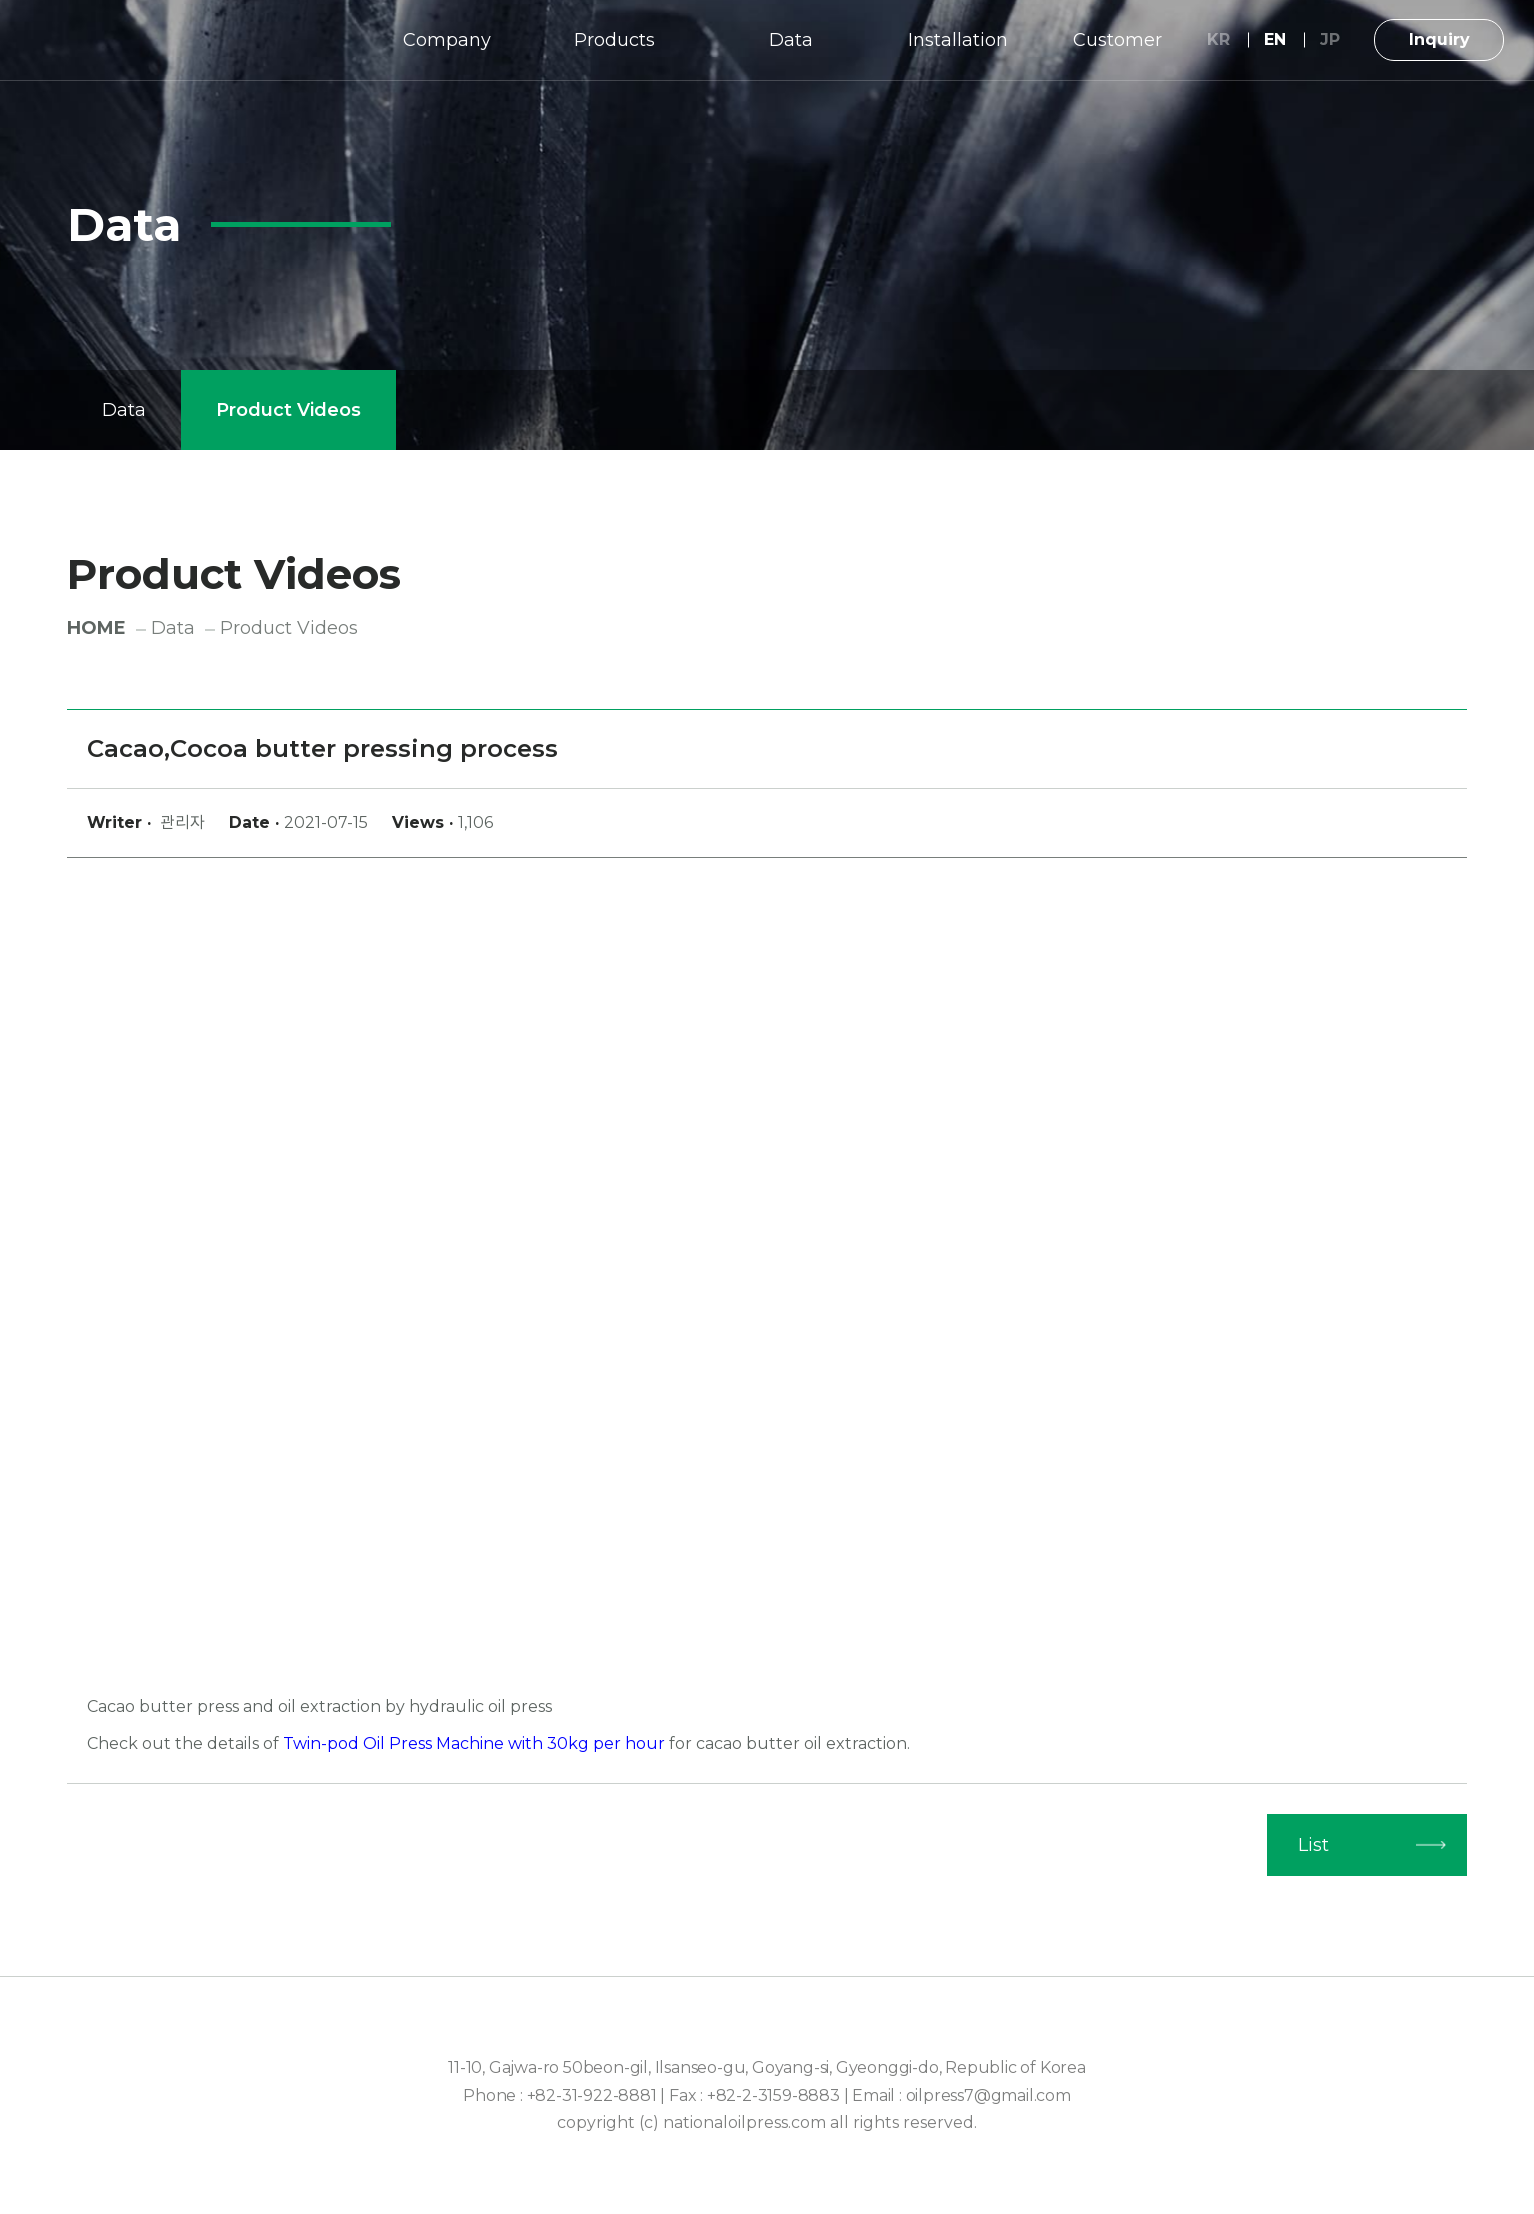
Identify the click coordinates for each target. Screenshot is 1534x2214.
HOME (96, 628)
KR (1218, 39)
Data (791, 40)
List (1313, 1845)
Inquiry (1439, 39)
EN (1275, 39)
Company (447, 40)
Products (614, 40)
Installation (958, 40)
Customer (1117, 40)
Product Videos (288, 410)
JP (1330, 39)
